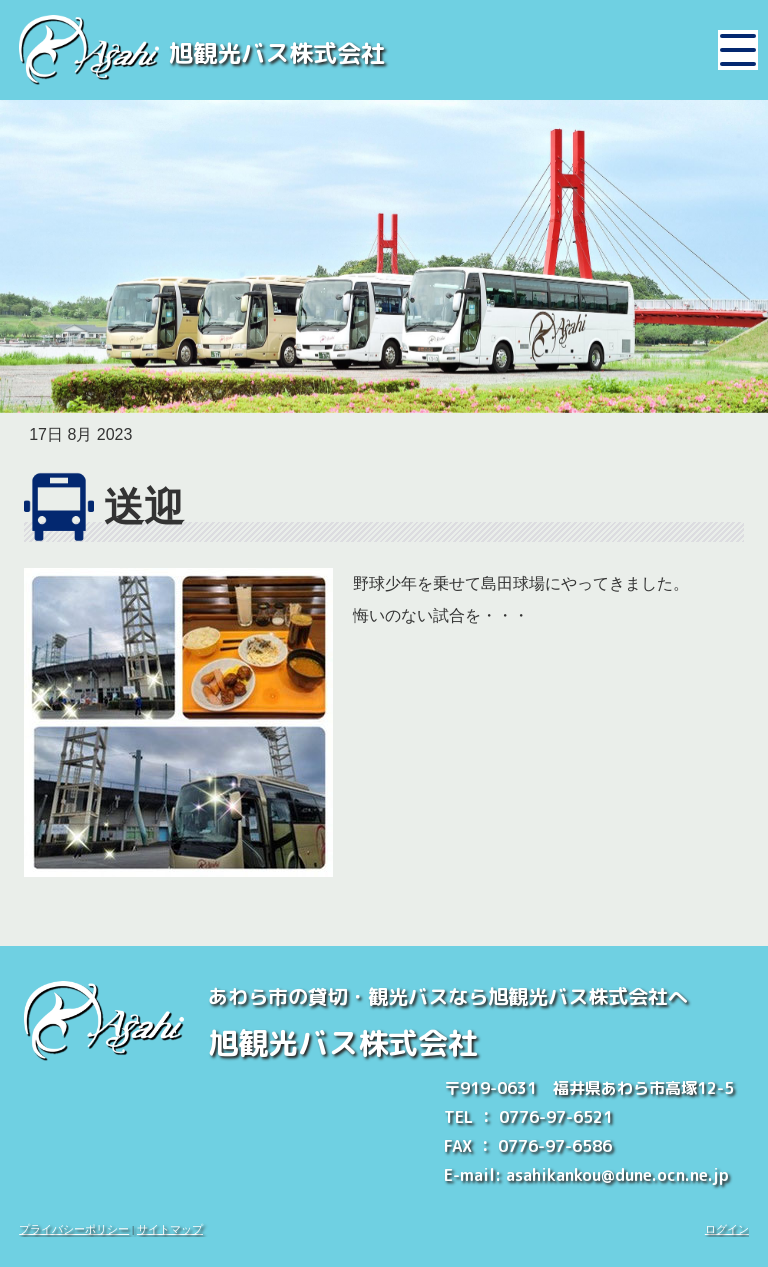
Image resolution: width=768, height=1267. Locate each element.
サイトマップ (170, 1229)
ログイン (727, 1229)
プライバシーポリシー (74, 1229)
